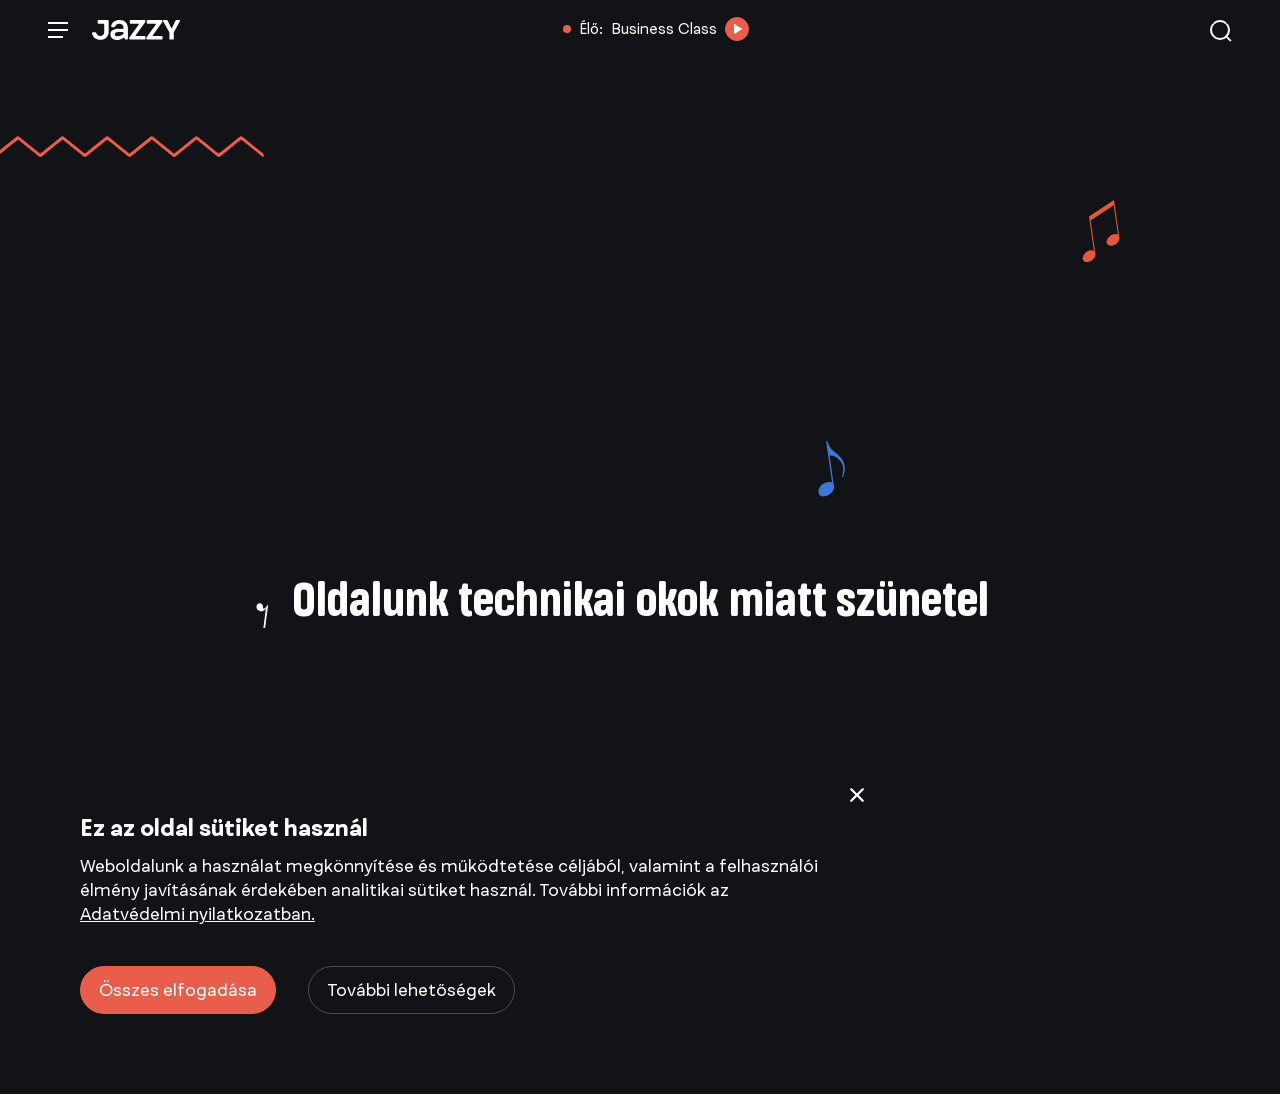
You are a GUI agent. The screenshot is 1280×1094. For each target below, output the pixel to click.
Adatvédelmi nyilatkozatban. (197, 914)
